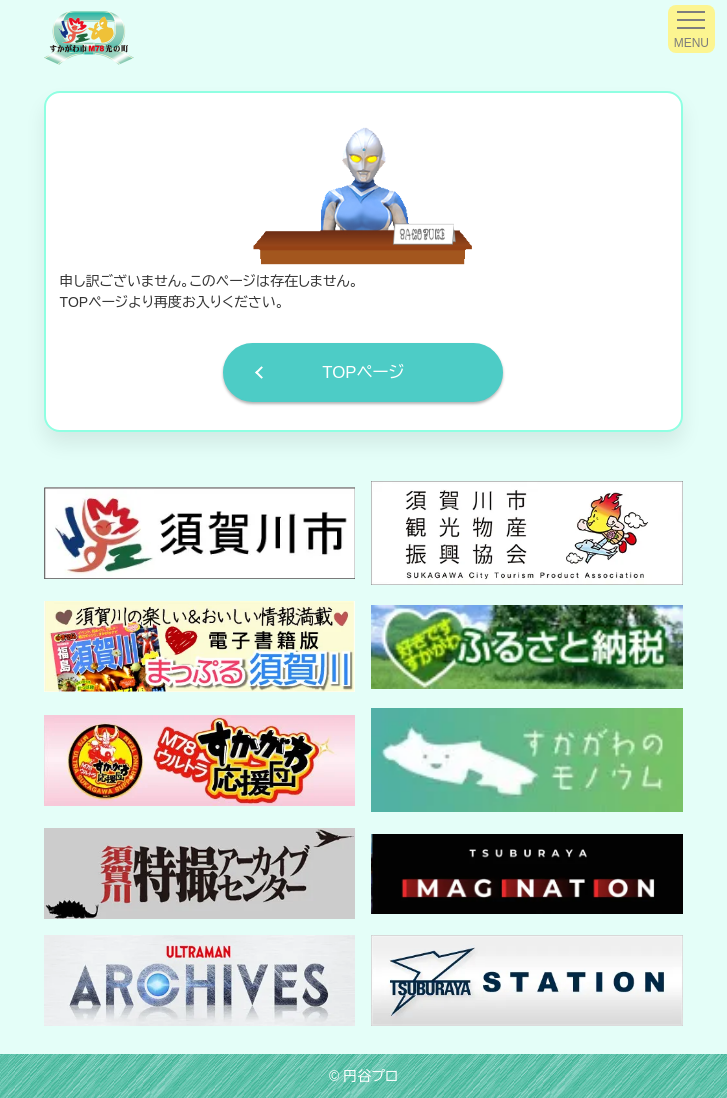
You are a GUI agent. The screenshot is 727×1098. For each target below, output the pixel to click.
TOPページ (363, 372)
